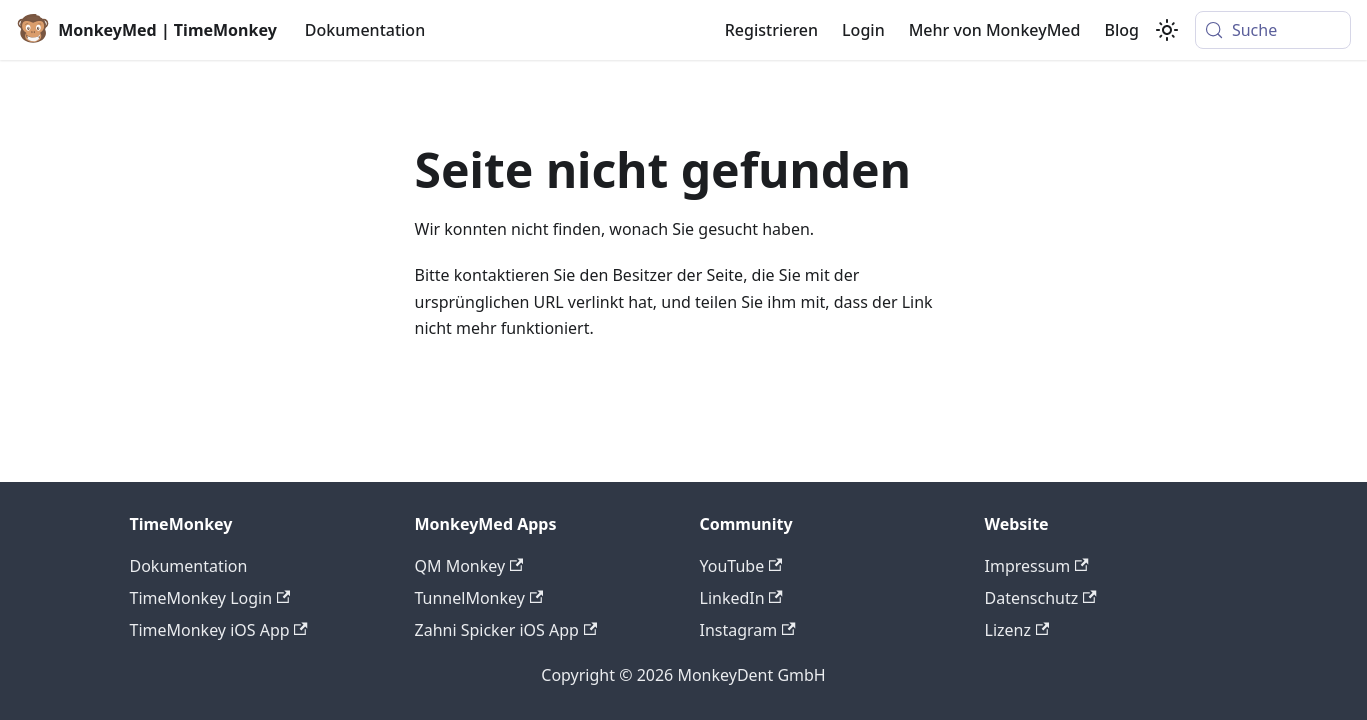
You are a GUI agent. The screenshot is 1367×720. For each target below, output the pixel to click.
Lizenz (1017, 630)
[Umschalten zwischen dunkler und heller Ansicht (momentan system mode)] (1167, 30)
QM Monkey (469, 566)
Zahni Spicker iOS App (506, 630)
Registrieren (771, 30)
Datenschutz (1041, 598)
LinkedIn (741, 598)
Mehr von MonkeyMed (995, 30)
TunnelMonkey (479, 598)
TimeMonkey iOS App (219, 630)
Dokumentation (365, 30)
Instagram (748, 630)
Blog (1121, 30)
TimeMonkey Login (210, 598)
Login (863, 30)
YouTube (741, 566)
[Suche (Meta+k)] (1273, 30)
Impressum (1037, 566)
